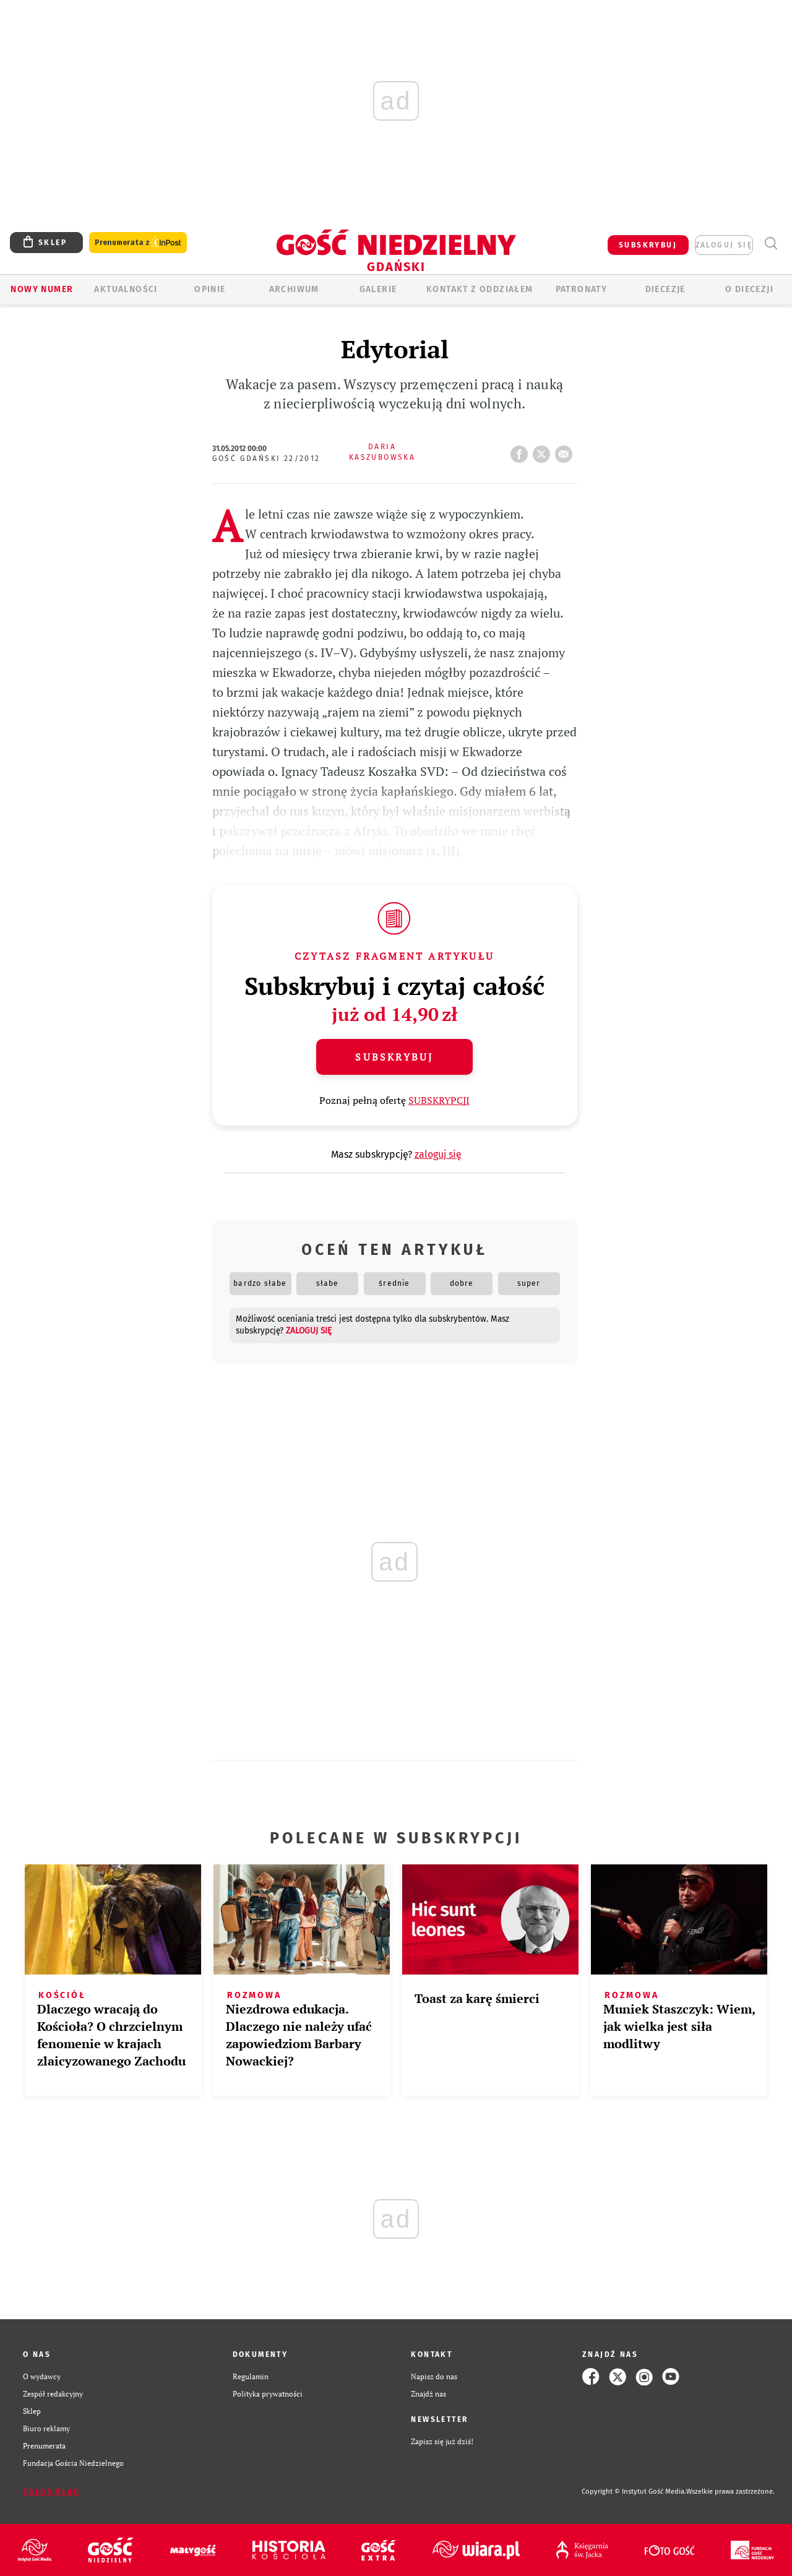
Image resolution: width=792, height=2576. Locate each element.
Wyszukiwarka (770, 243)
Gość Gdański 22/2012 (266, 458)
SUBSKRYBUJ (648, 245)
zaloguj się (723, 245)
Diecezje (665, 289)
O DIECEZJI (749, 289)
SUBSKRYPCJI (439, 1100)
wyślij (566, 450)
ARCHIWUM (294, 289)
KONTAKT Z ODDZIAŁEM (479, 289)
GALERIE (378, 289)
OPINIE (209, 289)
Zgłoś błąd (51, 2492)
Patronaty (582, 289)
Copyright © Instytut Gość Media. (634, 2492)
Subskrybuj (394, 1057)
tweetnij (544, 450)
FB (521, 450)
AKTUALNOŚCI (125, 289)
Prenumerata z (138, 243)
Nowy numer (42, 289)
